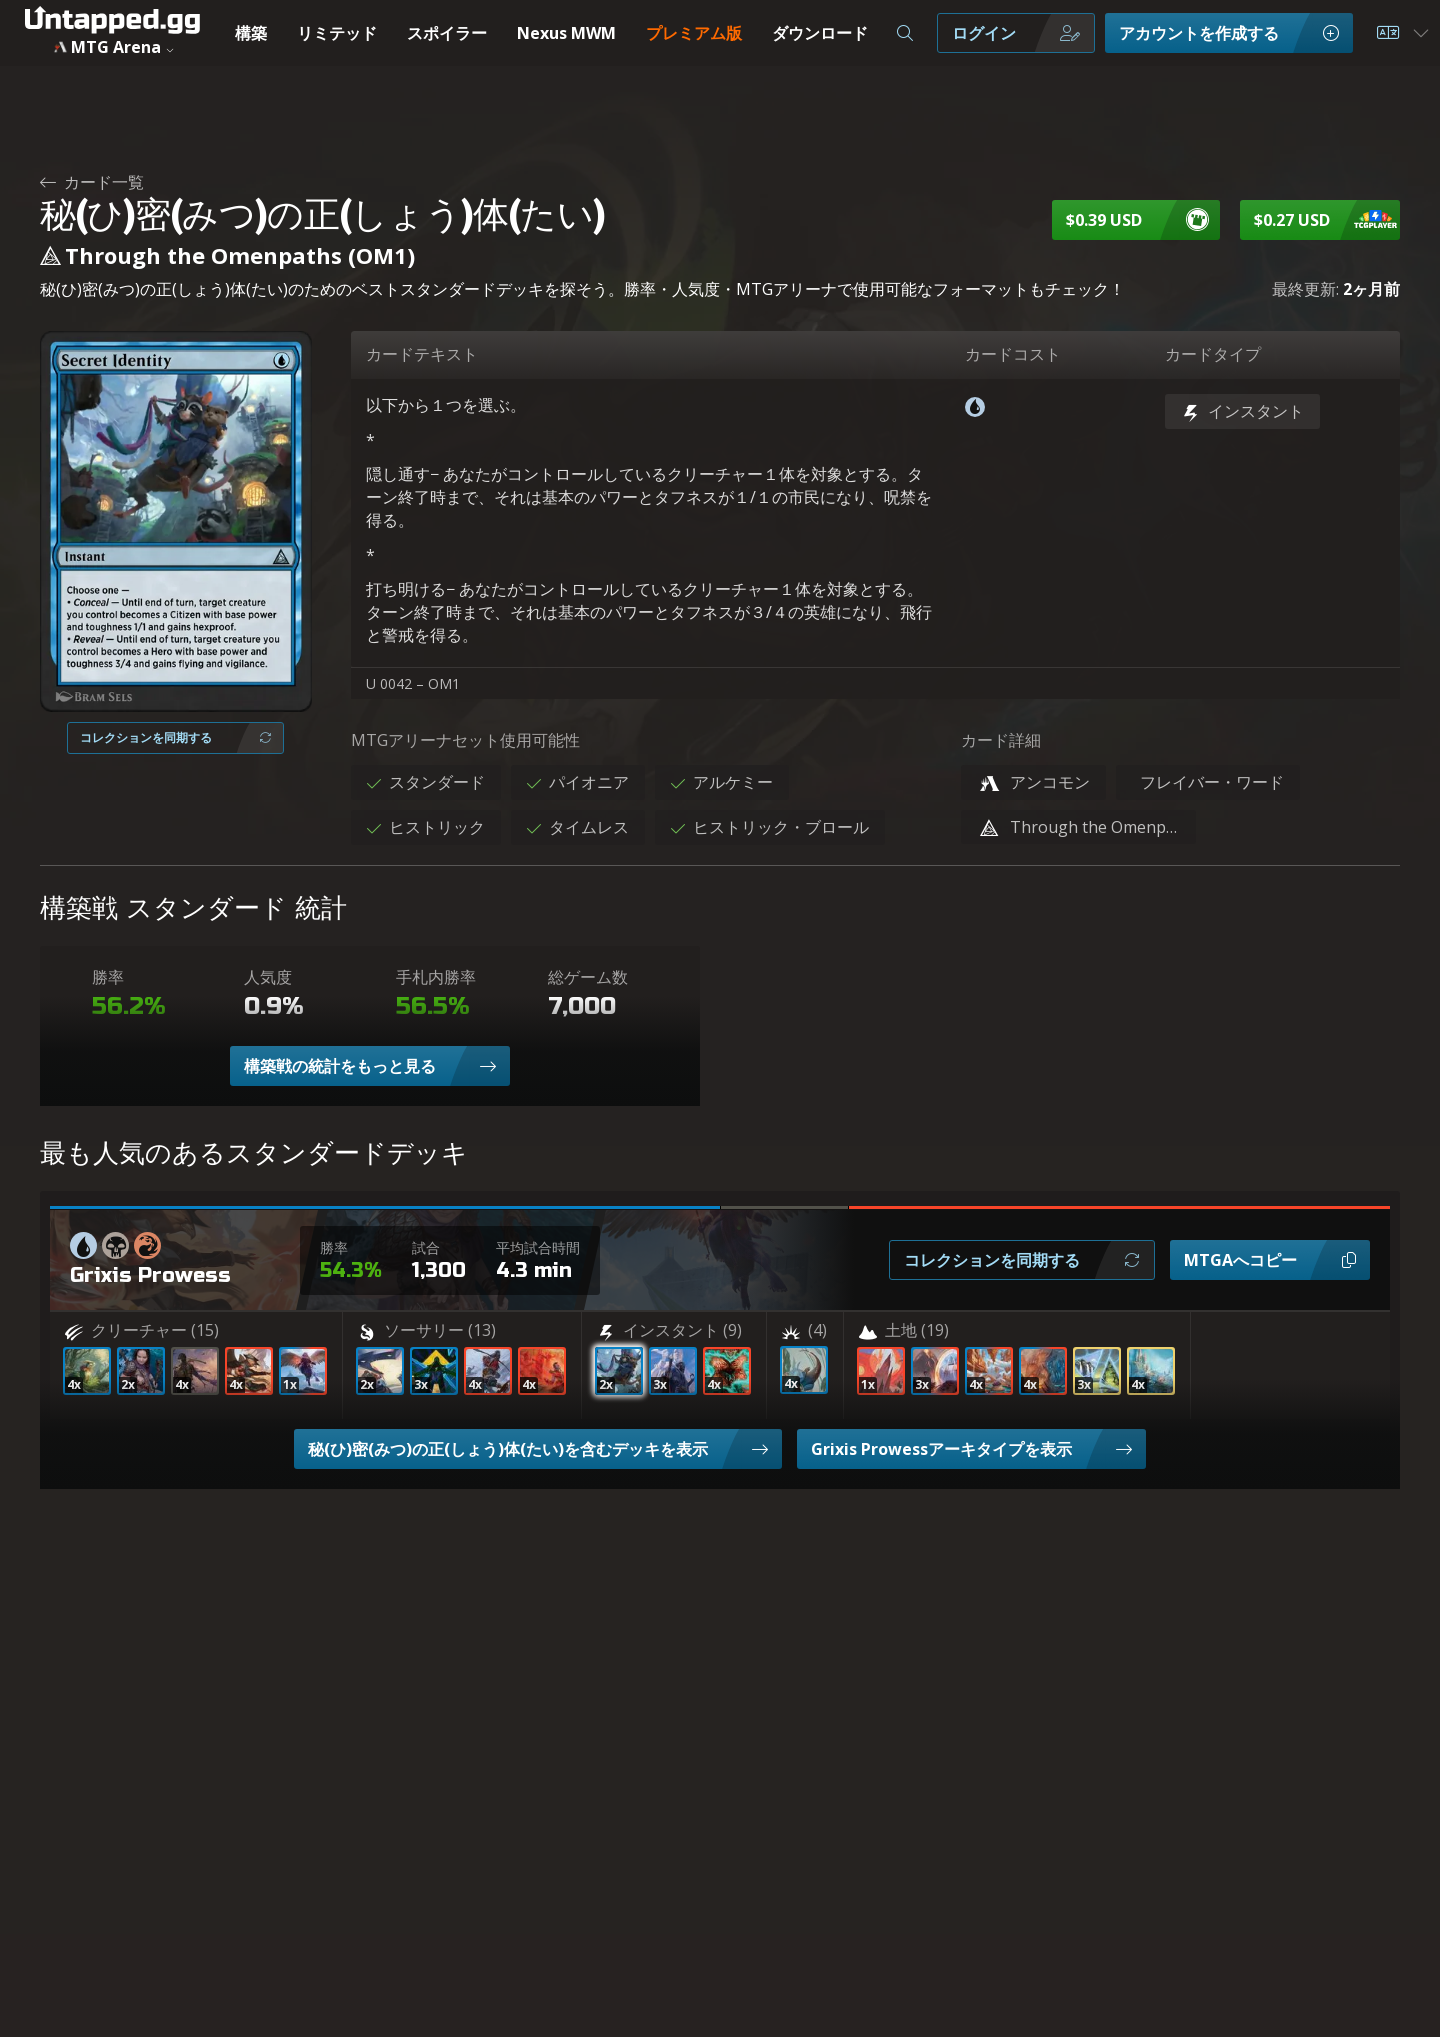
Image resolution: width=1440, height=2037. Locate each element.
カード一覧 (92, 182)
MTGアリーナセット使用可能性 (465, 740)
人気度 (268, 977)
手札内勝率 (436, 977)
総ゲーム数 (588, 977)
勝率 (108, 977)
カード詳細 (1001, 740)
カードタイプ (1213, 354)
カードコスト (1013, 354)
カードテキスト (422, 354)
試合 (426, 1247)
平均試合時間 (538, 1247)
